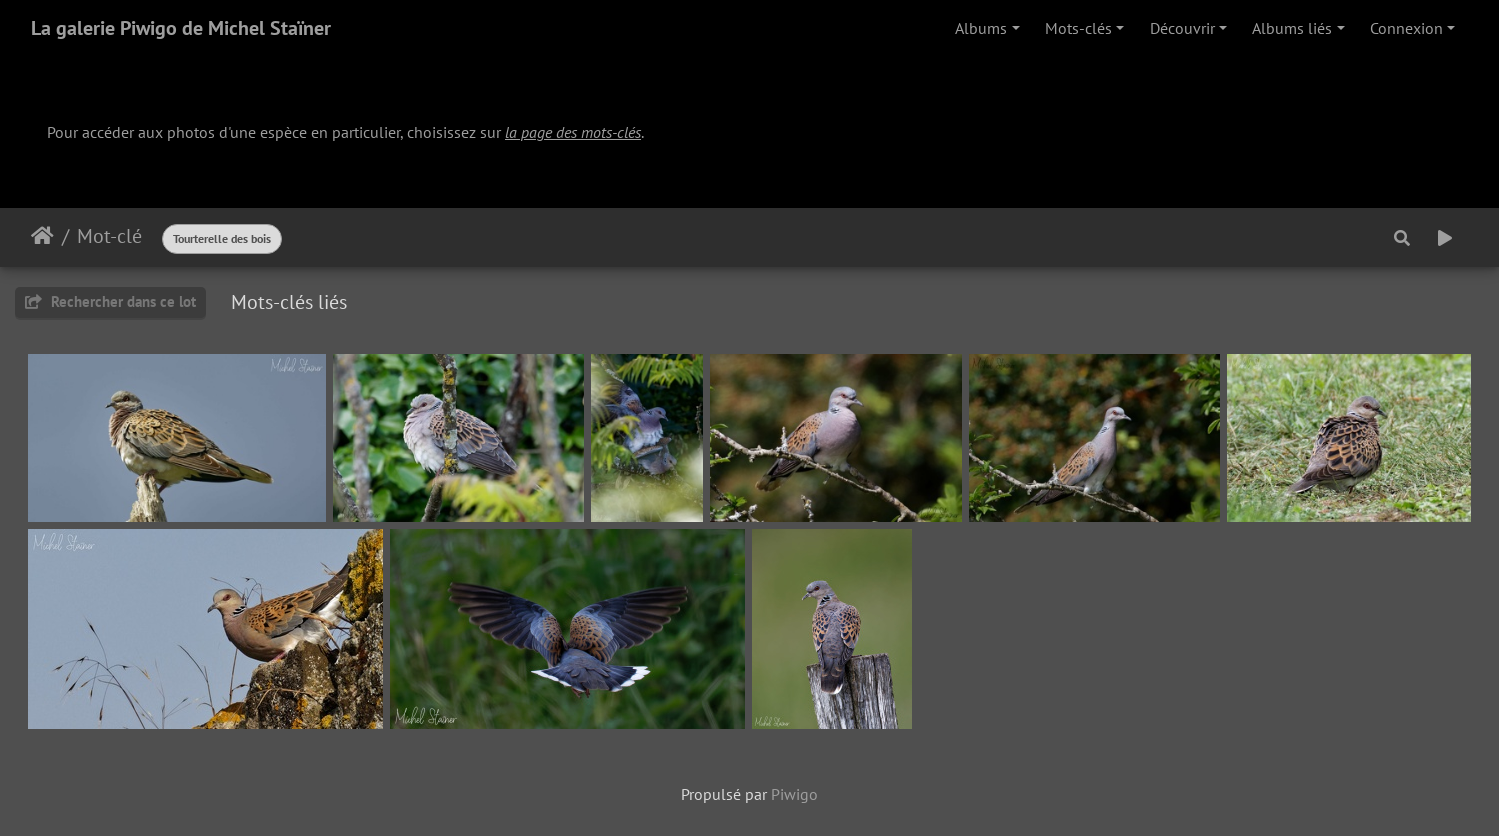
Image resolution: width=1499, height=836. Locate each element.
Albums (981, 28)
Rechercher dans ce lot (110, 301)
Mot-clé (109, 236)
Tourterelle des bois (222, 238)
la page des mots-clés (573, 132)
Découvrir (1182, 28)
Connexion (1406, 28)
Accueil (42, 236)
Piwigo (794, 794)
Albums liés (1292, 28)
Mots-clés (1078, 28)
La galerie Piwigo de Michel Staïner (181, 28)
